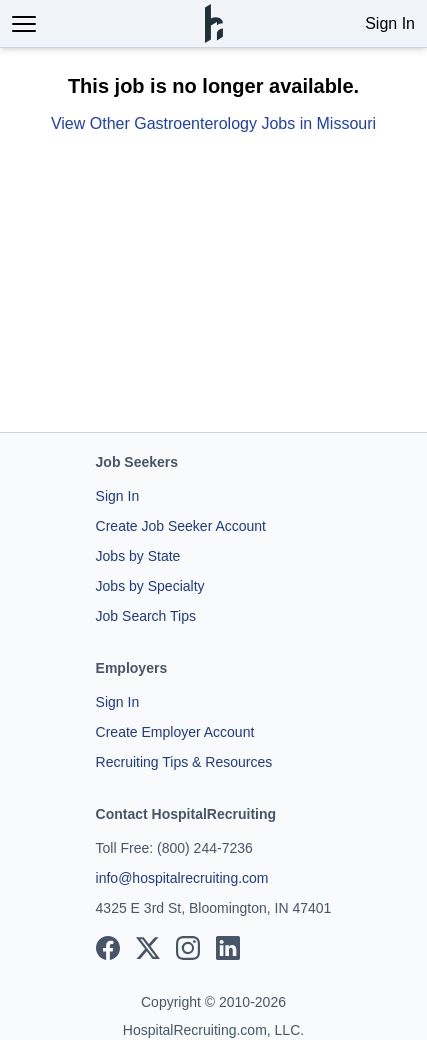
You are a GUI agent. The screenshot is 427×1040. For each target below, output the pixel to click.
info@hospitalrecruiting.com (182, 878)
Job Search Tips (146, 616)
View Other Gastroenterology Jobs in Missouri (213, 123)
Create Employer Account (175, 732)
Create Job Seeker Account (181, 526)
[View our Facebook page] (108, 948)
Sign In (390, 23)
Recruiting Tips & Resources (184, 762)
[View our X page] (148, 948)
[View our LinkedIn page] (228, 948)
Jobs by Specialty (150, 586)
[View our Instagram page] (188, 948)
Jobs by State (138, 556)
